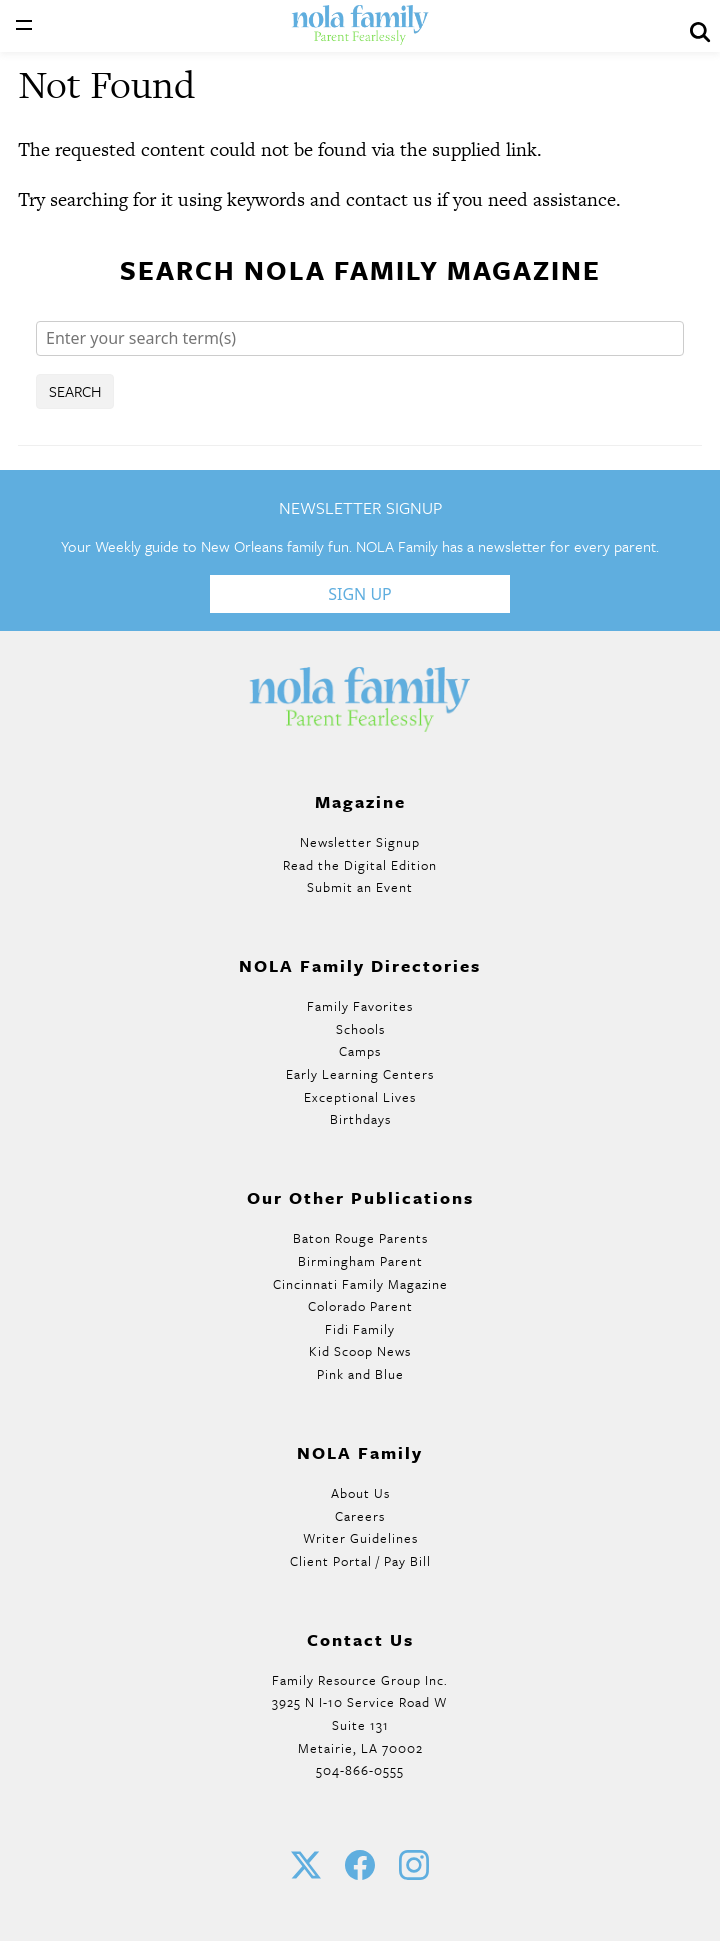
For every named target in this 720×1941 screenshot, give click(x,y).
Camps (360, 1051)
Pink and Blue (360, 1374)
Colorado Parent (360, 1306)
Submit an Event (360, 887)
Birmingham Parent (360, 1261)
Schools (360, 1029)
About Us (360, 1493)
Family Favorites (360, 1006)
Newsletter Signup (360, 842)
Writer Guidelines (360, 1538)
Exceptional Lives (360, 1097)
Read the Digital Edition (360, 865)
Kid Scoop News (360, 1351)
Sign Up (360, 594)
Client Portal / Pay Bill (360, 1561)
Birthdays (360, 1119)
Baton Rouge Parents (360, 1238)
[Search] (360, 338)
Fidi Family (360, 1329)
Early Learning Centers (360, 1074)
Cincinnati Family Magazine (360, 1284)
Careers (360, 1516)
